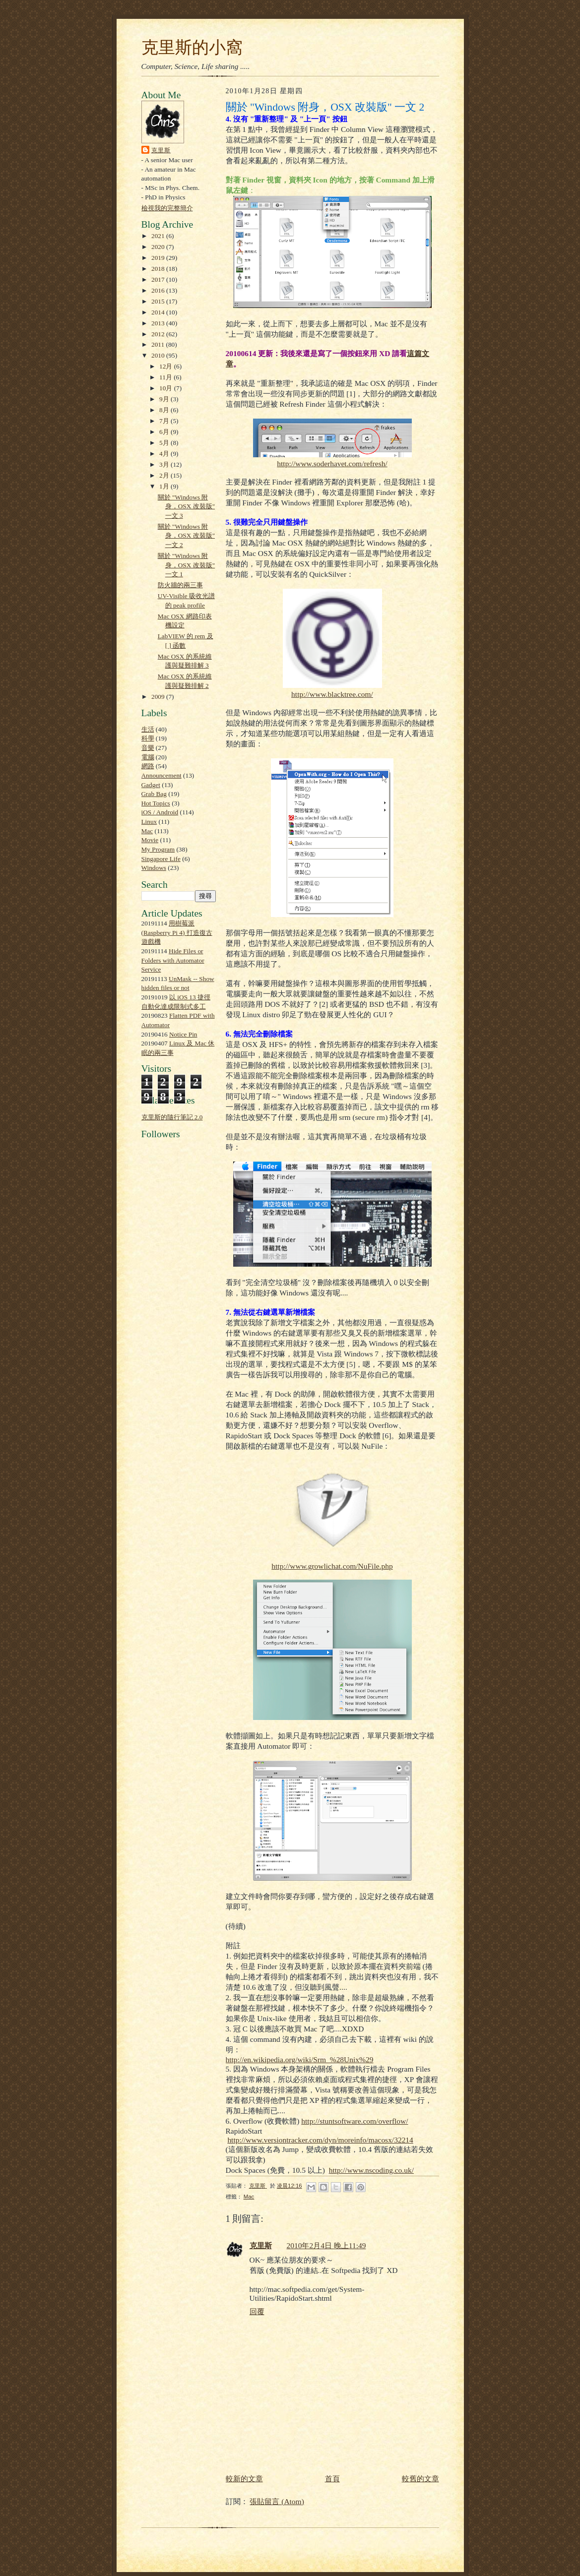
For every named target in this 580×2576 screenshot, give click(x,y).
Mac (147, 831)
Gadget (150, 785)
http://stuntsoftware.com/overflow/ (354, 2121)
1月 (165, 486)
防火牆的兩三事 (180, 585)
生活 (147, 729)
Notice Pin (183, 1034)
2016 (158, 290)
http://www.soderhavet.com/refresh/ (332, 463)
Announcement (161, 775)
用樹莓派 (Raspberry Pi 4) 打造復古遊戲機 (176, 932)
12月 (166, 366)
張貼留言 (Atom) (277, 2501)
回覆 (257, 2311)
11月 (166, 377)
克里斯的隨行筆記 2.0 (172, 1117)
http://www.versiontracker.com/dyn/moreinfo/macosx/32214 (320, 2140)
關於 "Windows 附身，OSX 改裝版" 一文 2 (186, 536)
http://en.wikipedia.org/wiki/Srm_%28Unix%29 (300, 2059)
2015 (158, 301)
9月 (165, 399)
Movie (150, 840)
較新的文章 (244, 2478)
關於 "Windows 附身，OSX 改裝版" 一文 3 (186, 506)
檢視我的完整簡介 (167, 208)
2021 (158, 236)
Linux (149, 821)
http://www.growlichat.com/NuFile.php (331, 1566)
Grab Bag (154, 793)
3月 (165, 464)
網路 (147, 766)
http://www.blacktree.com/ (332, 694)
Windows (153, 867)
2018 (158, 268)
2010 (158, 355)
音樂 (147, 747)
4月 (165, 453)
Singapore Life (161, 858)
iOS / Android (160, 812)
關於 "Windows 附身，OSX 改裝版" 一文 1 (186, 565)
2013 (158, 323)
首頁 (332, 2478)
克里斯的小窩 (192, 47)
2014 (158, 312)
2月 (165, 475)
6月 (165, 431)
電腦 (147, 757)
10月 (166, 388)
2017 (158, 279)
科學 (147, 738)
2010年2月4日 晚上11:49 (326, 2245)
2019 (158, 257)
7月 (165, 421)
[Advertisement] (171, 1371)
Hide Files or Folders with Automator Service (172, 960)
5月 (165, 442)
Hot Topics (155, 803)
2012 (158, 334)
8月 (165, 410)
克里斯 (161, 150)
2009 (158, 696)
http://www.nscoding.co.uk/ (371, 2170)
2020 (158, 246)
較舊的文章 (420, 2478)
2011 (158, 344)
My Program (158, 849)
